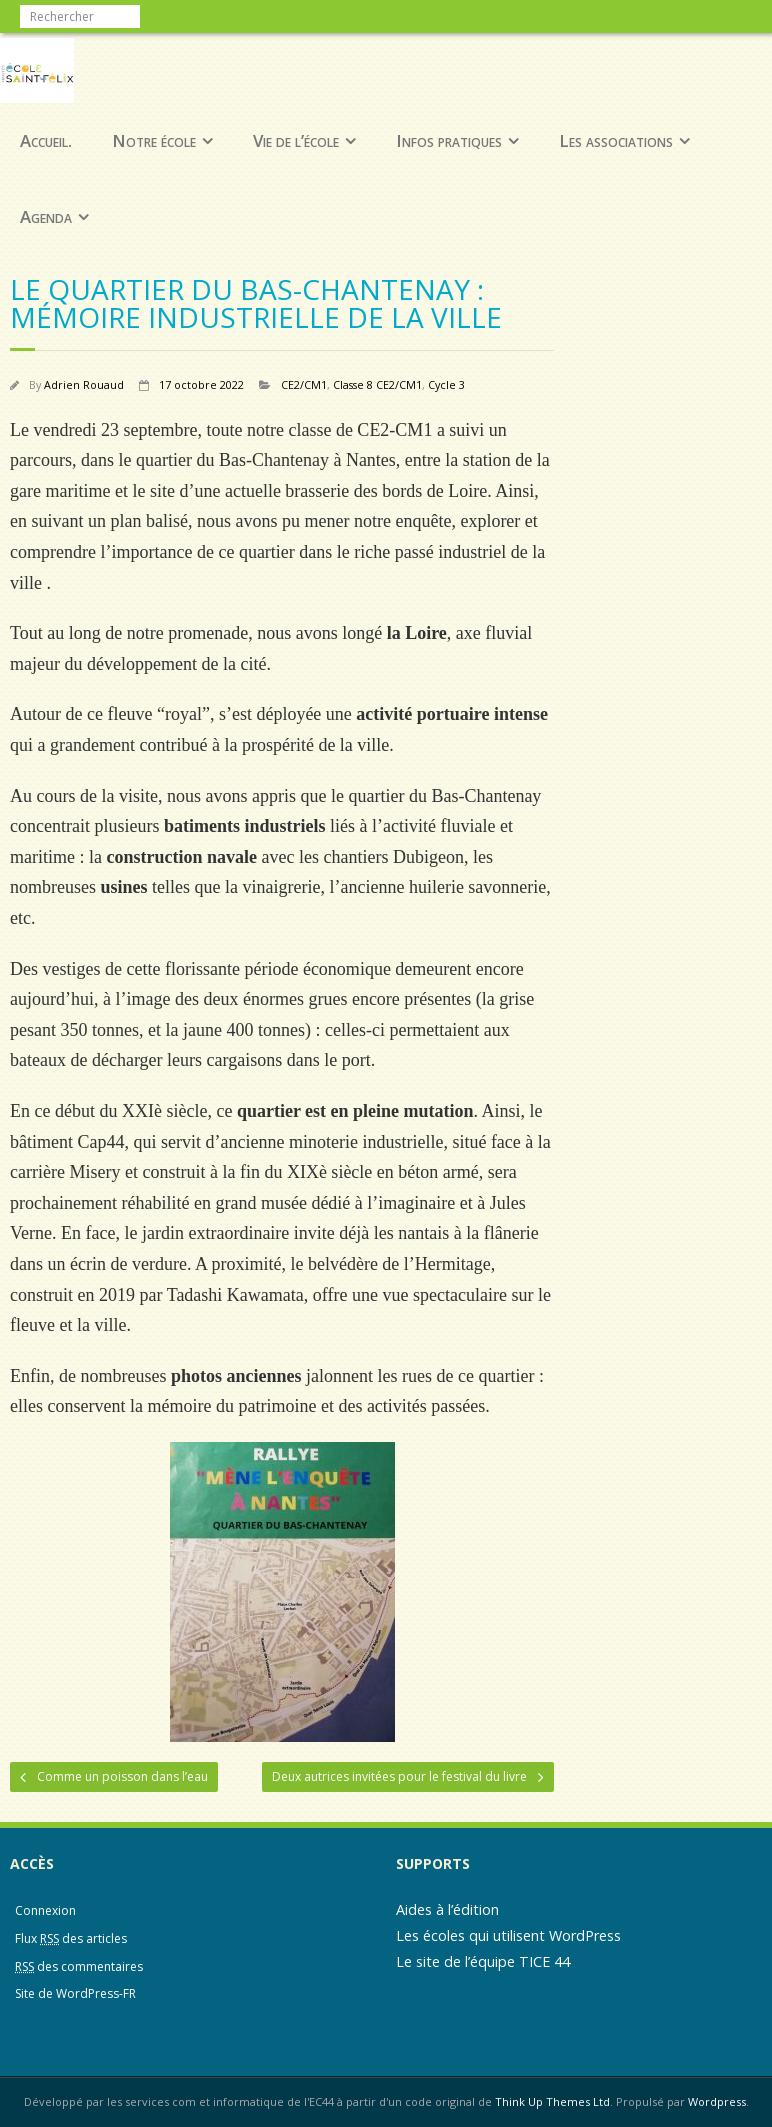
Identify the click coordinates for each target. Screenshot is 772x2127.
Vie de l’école (296, 140)
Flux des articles (71, 1938)
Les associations (616, 140)
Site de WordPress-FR (75, 1993)
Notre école (154, 140)
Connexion (45, 1910)
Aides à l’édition (447, 1909)
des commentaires (79, 1966)
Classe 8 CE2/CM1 (377, 384)
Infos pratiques (449, 140)
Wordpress (717, 2101)
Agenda (46, 216)
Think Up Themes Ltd (552, 2101)
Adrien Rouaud (84, 384)
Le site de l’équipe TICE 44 (483, 1961)
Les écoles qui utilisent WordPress (508, 1935)
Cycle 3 (446, 384)
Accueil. (46, 140)
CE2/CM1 (304, 384)
